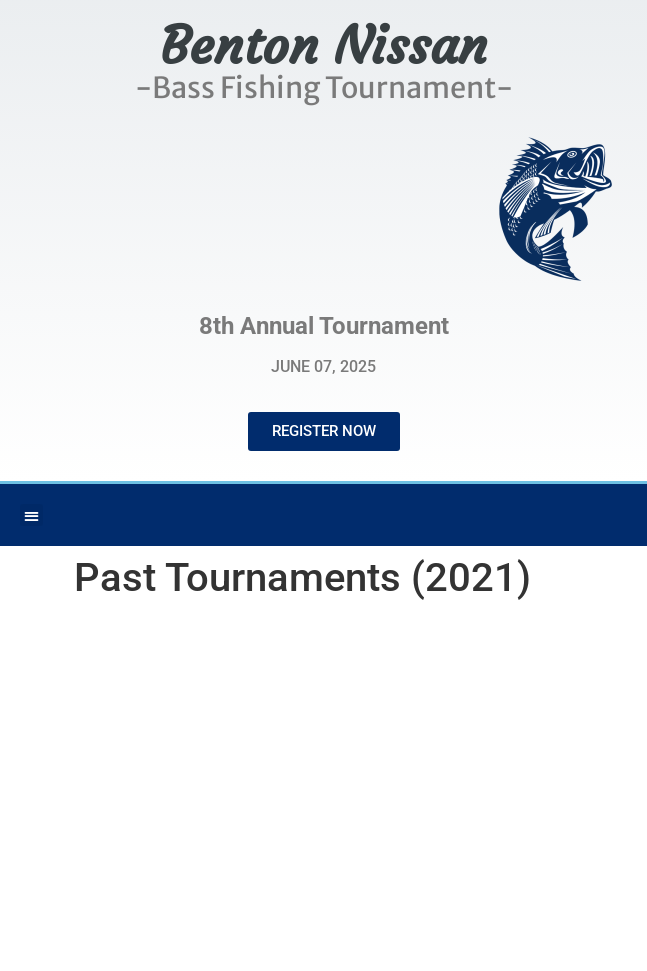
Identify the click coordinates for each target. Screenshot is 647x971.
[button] (31, 515)
